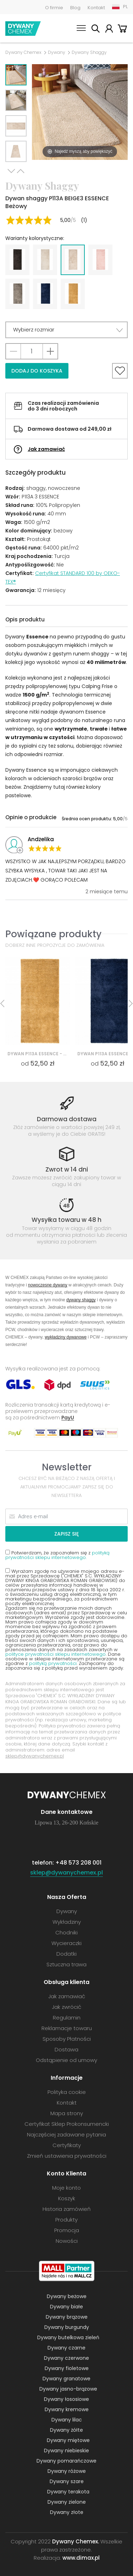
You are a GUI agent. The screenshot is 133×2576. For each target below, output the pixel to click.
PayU (67, 1417)
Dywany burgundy (66, 2327)
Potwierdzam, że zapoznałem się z (57, 1555)
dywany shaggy (81, 1299)
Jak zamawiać (46, 449)
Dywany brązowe (67, 2316)
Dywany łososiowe (66, 2399)
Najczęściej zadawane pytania (66, 2134)
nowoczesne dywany (47, 1285)
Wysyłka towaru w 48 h (66, 1220)
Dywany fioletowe (67, 2368)
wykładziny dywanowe (66, 1337)
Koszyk (122, 29)
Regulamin (67, 2017)
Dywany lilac (66, 2419)
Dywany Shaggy (89, 52)
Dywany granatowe (66, 2378)
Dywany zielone (67, 2501)
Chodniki (66, 1932)
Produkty (66, 2219)
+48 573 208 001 (78, 1863)
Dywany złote (66, 2512)
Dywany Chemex (23, 28)
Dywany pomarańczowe (66, 2460)
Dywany (56, 52)
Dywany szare (67, 2481)
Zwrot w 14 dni (66, 1169)
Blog (75, 7)
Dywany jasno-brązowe (68, 2388)
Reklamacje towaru (66, 2028)
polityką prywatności (53, 1663)
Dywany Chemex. (75, 2541)
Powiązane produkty (53, 933)
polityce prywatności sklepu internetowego (55, 1654)
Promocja (66, 2230)
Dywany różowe (67, 2471)
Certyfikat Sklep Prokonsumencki (66, 2124)
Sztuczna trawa (66, 1964)
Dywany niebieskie (66, 2450)
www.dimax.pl (81, 2557)
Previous (21, 171)
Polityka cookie (67, 2092)
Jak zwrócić (66, 2007)
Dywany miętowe (68, 2440)
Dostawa (66, 2049)
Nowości (67, 2241)
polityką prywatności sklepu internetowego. (57, 1555)
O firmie (54, 7)
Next (11, 171)
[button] (66, 330)
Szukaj (95, 29)
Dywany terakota (68, 2491)
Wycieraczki (66, 1943)
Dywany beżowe (67, 2296)
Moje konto (109, 29)
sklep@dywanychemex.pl (34, 1756)
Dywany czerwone (66, 2358)
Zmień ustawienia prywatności (66, 2155)
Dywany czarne (66, 2347)
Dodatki (66, 1953)
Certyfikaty (66, 2145)
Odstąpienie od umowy (66, 2060)
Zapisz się (66, 1533)
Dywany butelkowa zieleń (68, 2337)
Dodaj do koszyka (36, 370)
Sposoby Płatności (67, 2039)
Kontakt (96, 7)
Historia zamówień (67, 2209)
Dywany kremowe (67, 2409)
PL (125, 6)
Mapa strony (66, 2113)
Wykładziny (66, 1922)
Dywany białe (66, 2306)
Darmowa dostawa (66, 1119)
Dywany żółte (66, 2429)
